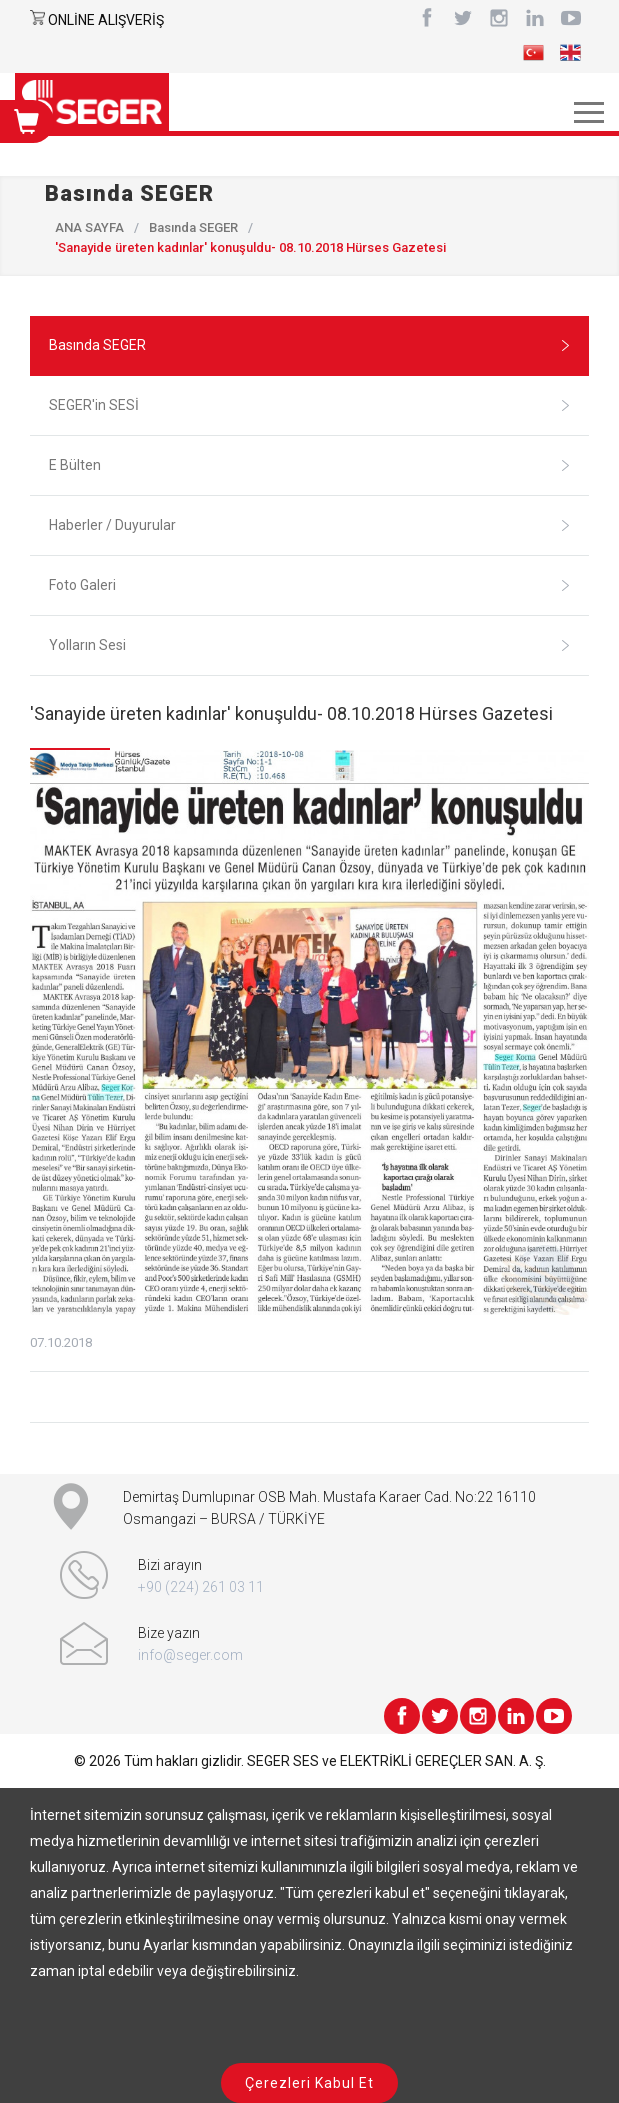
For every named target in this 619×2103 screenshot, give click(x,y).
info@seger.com (190, 1655)
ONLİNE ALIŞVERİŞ (106, 20)
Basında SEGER (193, 227)
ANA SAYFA (89, 227)
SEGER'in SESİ (310, 405)
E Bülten (310, 465)
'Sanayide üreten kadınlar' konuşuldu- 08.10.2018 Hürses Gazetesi (291, 713)
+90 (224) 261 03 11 (201, 1587)
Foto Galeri (310, 585)
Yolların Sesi (310, 645)
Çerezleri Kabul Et (309, 2083)
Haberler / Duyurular (310, 525)
